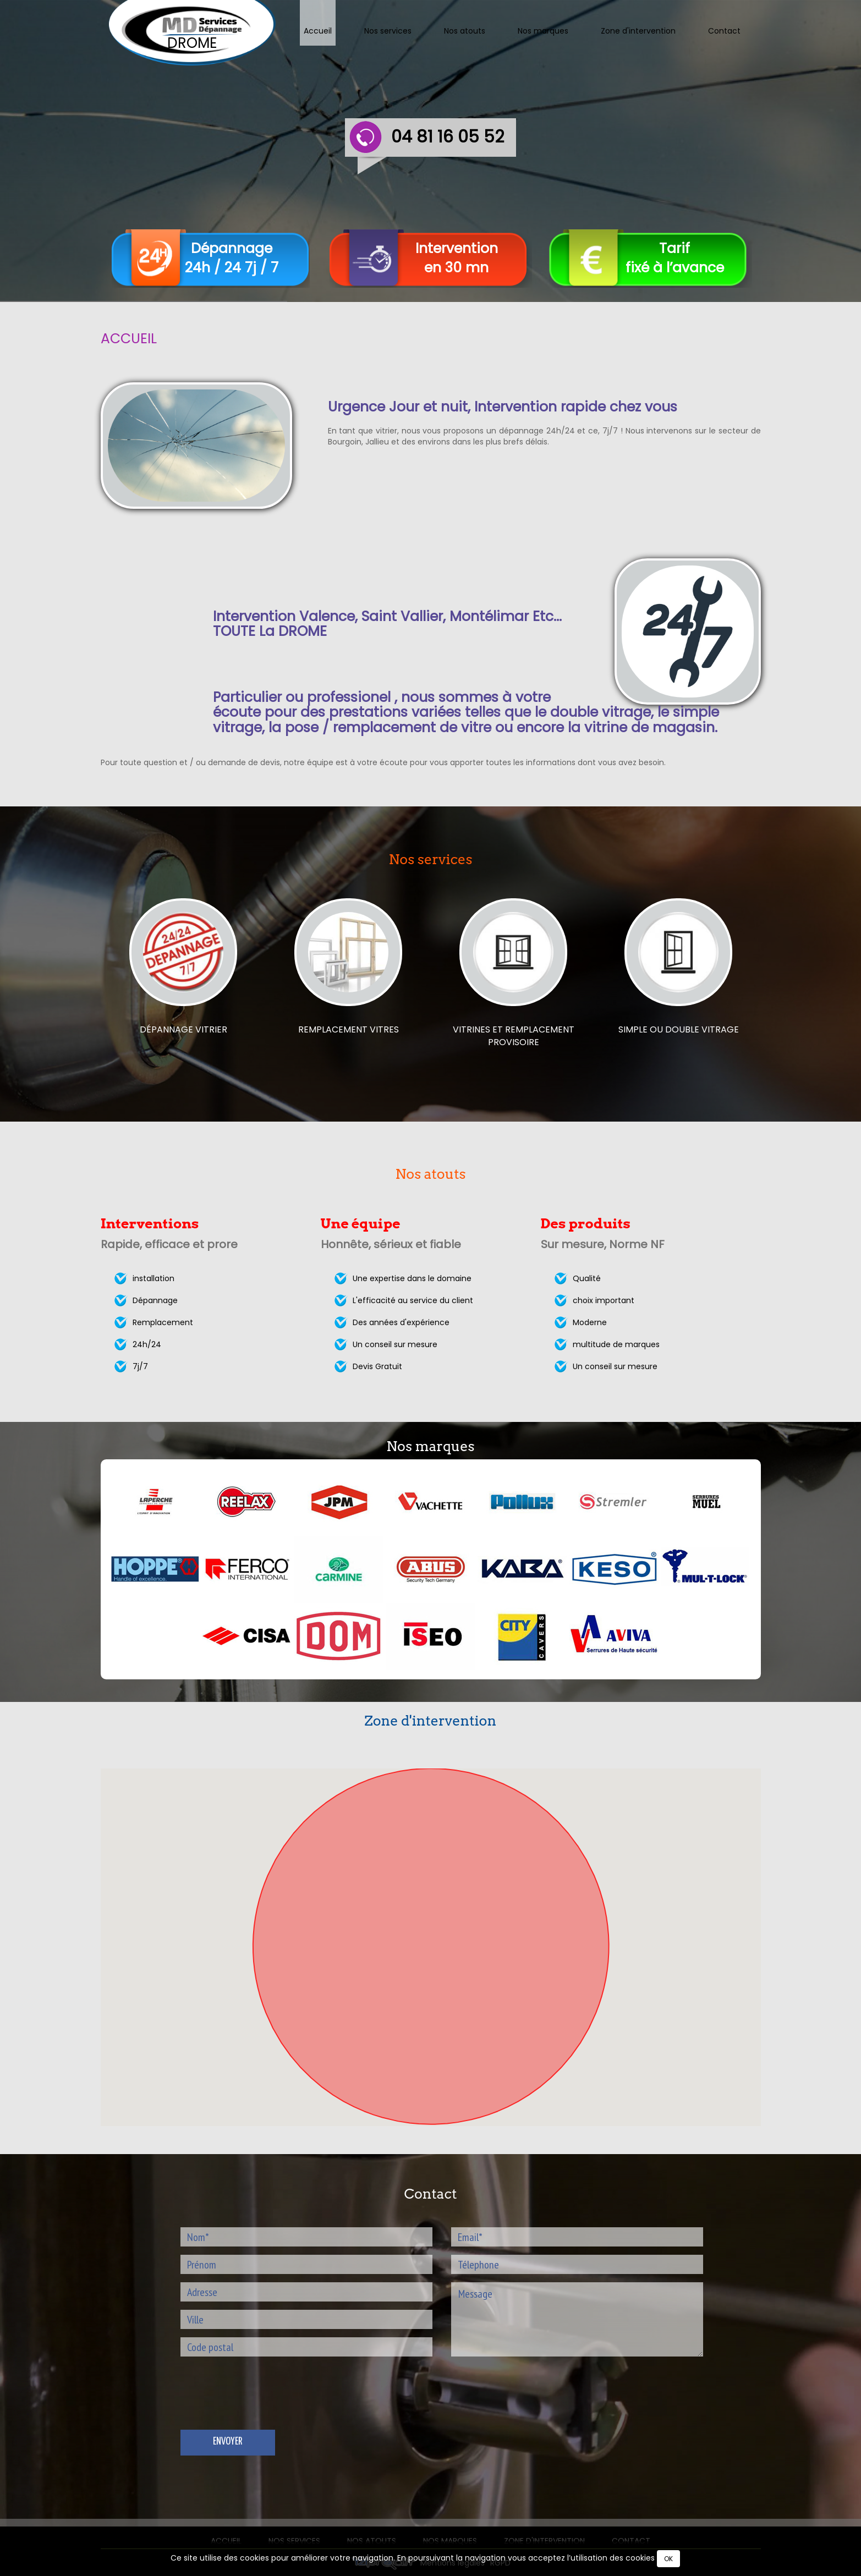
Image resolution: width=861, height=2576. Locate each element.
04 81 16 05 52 (447, 137)
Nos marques (543, 30)
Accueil (318, 30)
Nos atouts (464, 30)
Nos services (388, 30)
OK (668, 2558)
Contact (724, 30)
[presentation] (264, 2405)
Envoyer (227, 2441)
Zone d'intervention (638, 30)
